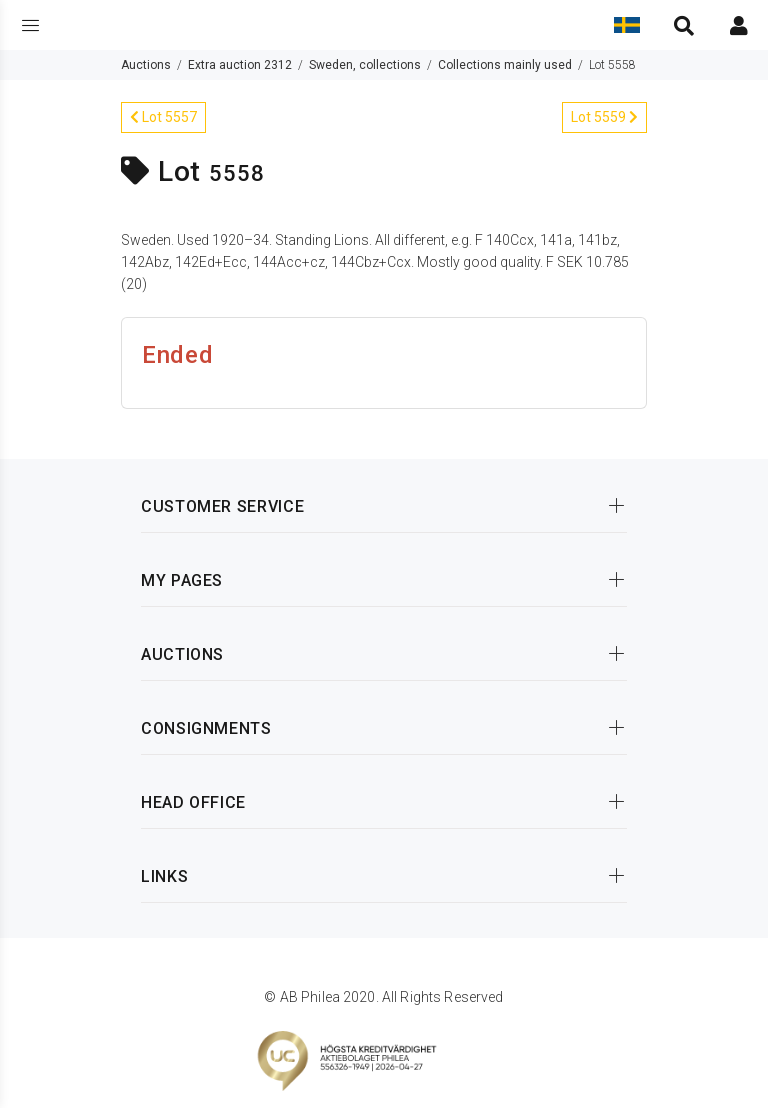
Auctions (146, 65)
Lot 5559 (604, 117)
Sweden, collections (365, 65)
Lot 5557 (163, 117)
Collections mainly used (505, 65)
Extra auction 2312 (240, 65)
